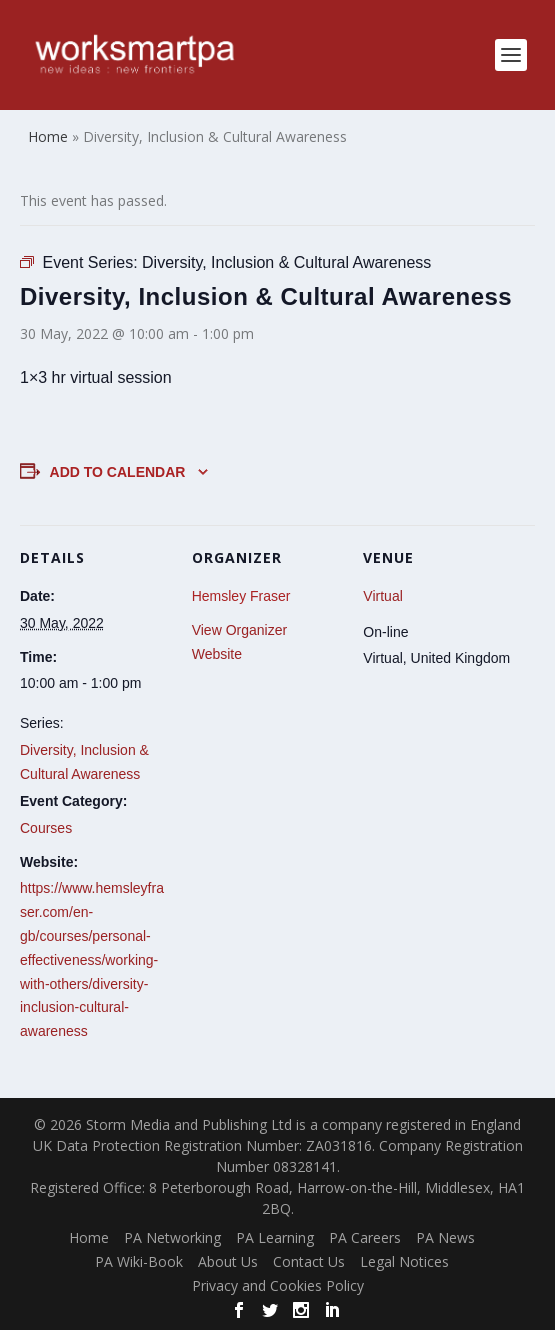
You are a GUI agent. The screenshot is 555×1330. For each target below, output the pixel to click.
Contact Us (309, 1261)
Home (89, 1237)
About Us (228, 1261)
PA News (445, 1237)
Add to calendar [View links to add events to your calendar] (118, 472)
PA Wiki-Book (139, 1261)
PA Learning (275, 1237)
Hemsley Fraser (241, 596)
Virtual (382, 596)
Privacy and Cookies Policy (278, 1285)
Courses (46, 828)
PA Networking (172, 1237)
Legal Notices (404, 1261)
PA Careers (365, 1237)
